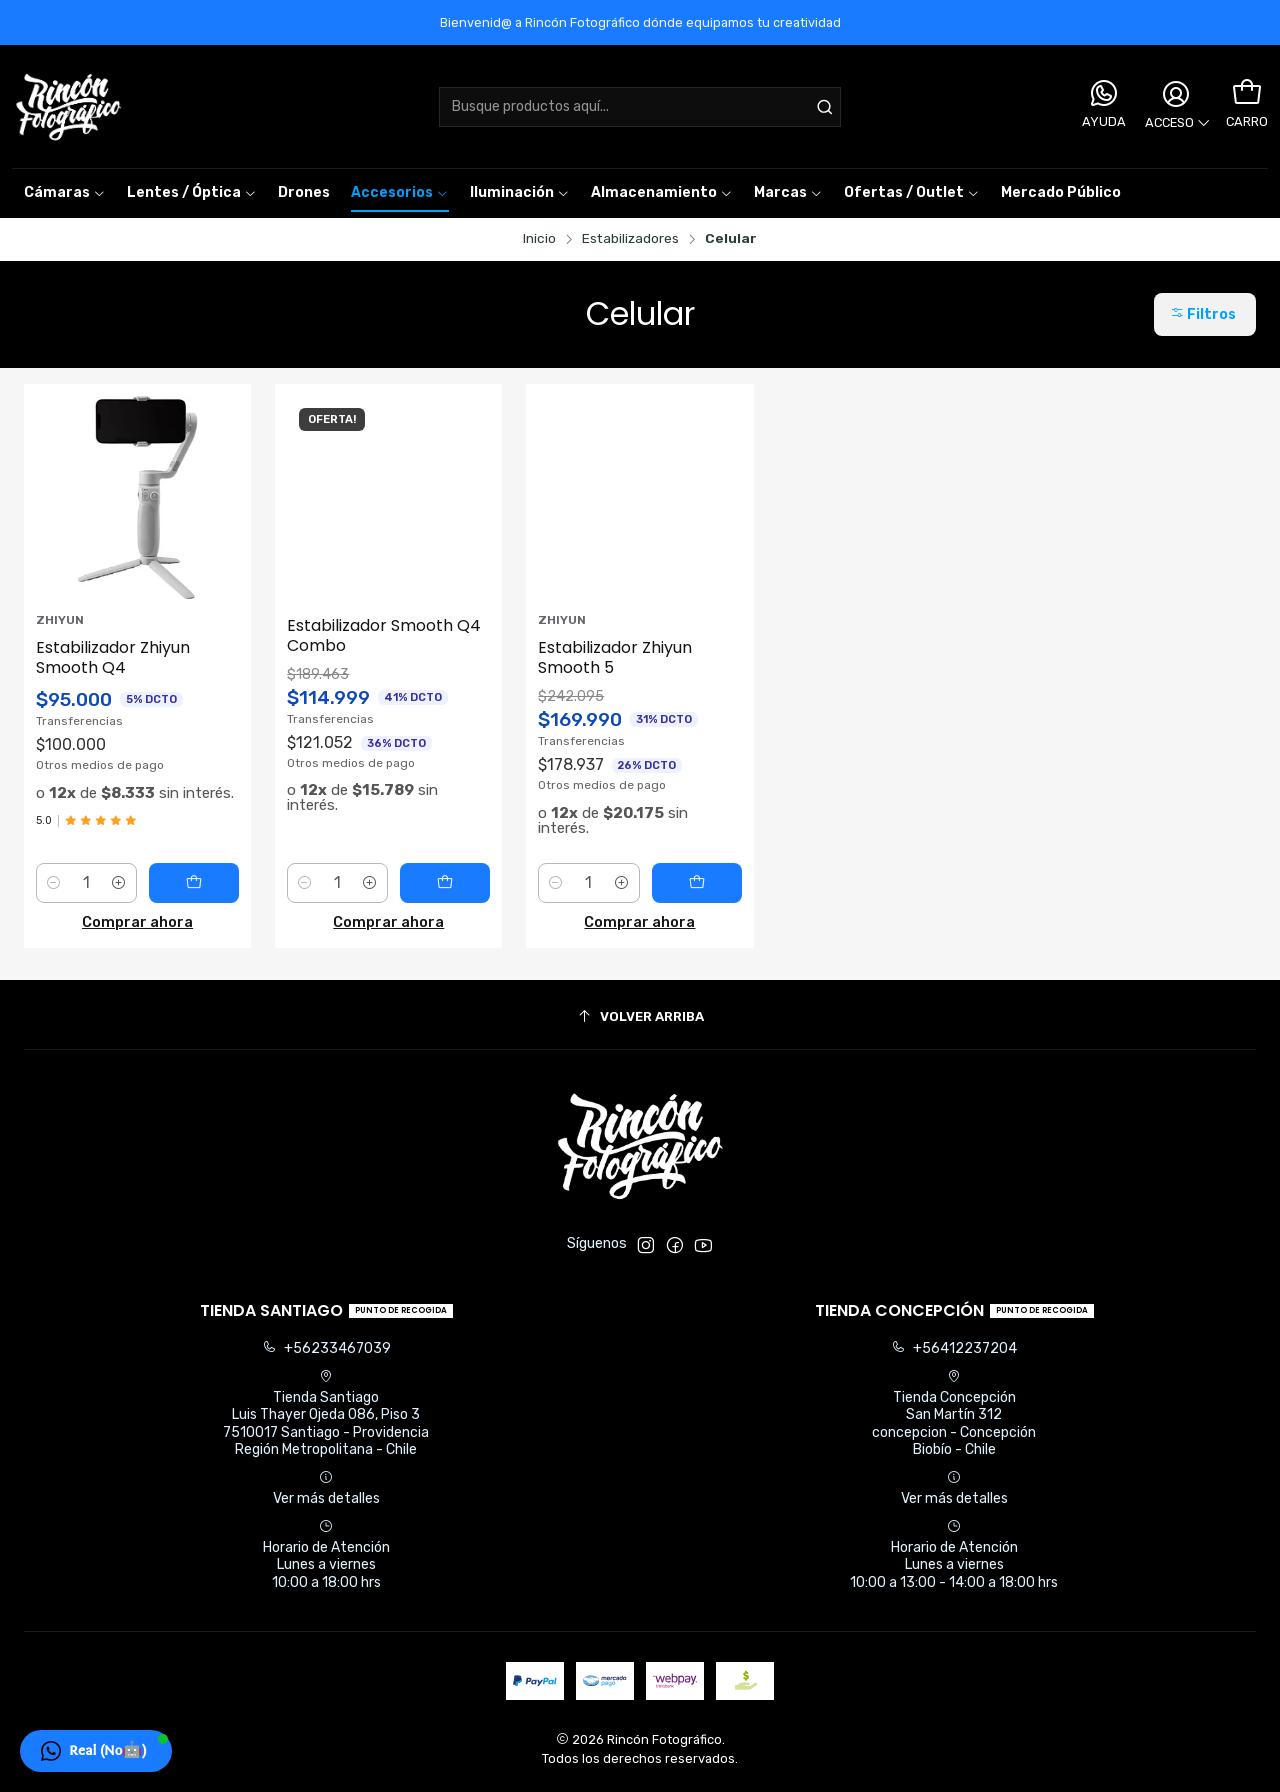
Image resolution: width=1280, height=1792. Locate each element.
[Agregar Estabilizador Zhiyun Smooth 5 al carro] (697, 883)
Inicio (539, 239)
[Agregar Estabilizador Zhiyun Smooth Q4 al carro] (194, 883)
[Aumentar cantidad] (119, 883)
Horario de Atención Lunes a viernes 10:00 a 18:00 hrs (326, 1555)
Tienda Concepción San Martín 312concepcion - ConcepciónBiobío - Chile (954, 1414)
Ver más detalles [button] (326, 1488)
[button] (788, 193)
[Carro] (1247, 93)
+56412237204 (954, 1348)
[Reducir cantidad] (54, 883)
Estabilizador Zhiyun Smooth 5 (615, 658)
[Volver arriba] (640, 1017)
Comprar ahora (137, 922)
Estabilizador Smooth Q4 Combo (384, 636)
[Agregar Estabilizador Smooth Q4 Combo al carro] (445, 883)
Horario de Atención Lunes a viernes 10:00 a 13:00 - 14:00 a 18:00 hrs (954, 1555)
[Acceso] (1176, 107)
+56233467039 (326, 1348)
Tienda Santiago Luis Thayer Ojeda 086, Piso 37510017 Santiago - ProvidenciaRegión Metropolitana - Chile (326, 1414)
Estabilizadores (630, 239)
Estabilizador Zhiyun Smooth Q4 (113, 658)
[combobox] (640, 107)
